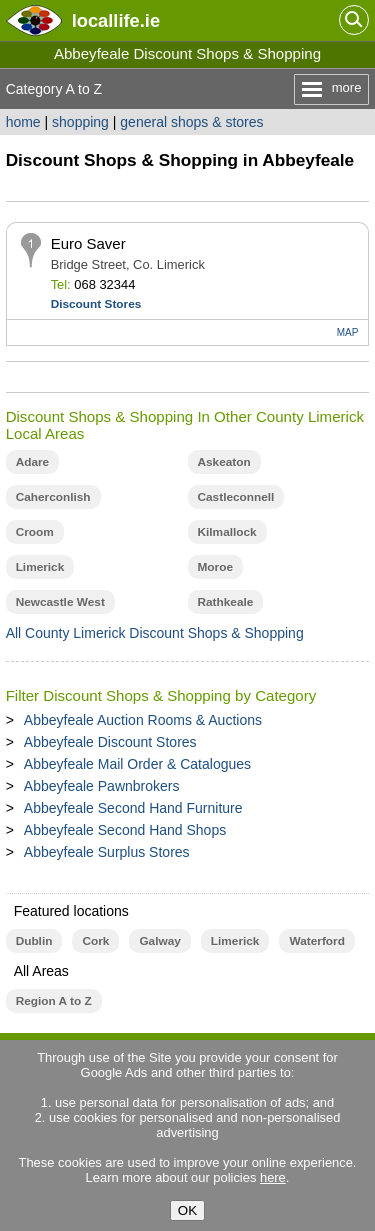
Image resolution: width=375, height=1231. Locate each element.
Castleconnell (236, 497)
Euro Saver (88, 243)
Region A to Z (54, 1001)
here (273, 1177)
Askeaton (224, 462)
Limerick (40, 567)
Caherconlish (53, 497)
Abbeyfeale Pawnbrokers (102, 786)
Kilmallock (227, 532)
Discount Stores (96, 304)
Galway (159, 941)
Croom (35, 532)
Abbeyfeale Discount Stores (110, 742)
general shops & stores (191, 122)
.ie (116, 20)
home (23, 122)
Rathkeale (226, 602)
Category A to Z (54, 89)
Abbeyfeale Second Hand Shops (125, 830)
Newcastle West (60, 602)
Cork (95, 941)
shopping (80, 122)
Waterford (316, 941)
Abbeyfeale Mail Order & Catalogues (137, 764)
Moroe (216, 567)
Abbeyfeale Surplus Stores (107, 852)
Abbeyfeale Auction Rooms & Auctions (143, 720)
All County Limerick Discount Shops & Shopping (155, 633)
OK (187, 1210)
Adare (33, 462)
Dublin (34, 941)
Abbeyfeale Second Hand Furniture (133, 808)
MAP (348, 332)
